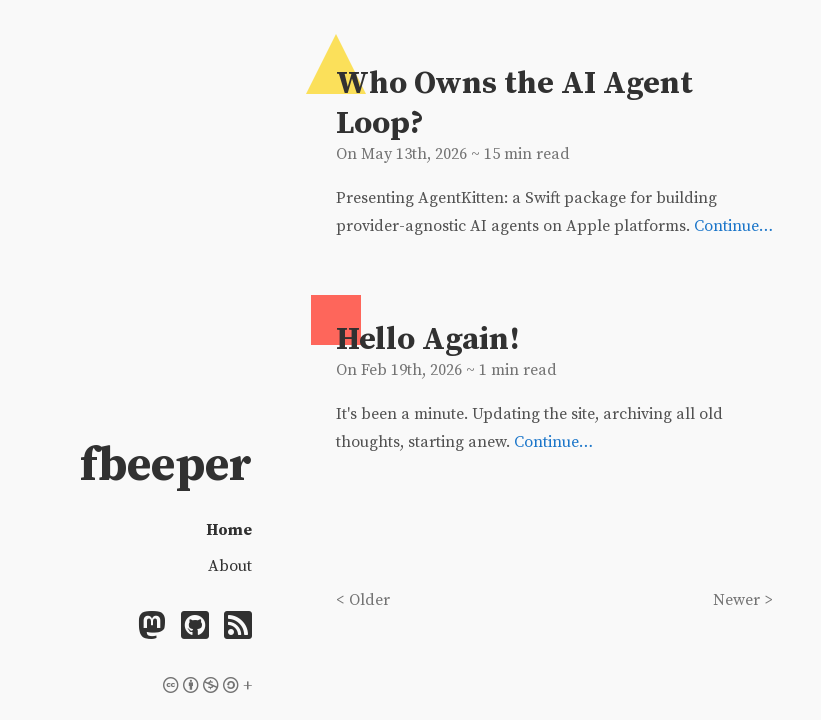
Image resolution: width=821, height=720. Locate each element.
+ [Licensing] (207, 686)
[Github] (195, 628)
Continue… (733, 226)
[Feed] (238, 628)
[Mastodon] (152, 628)
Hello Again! (428, 340)
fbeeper (166, 466)
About (230, 566)
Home (229, 530)
